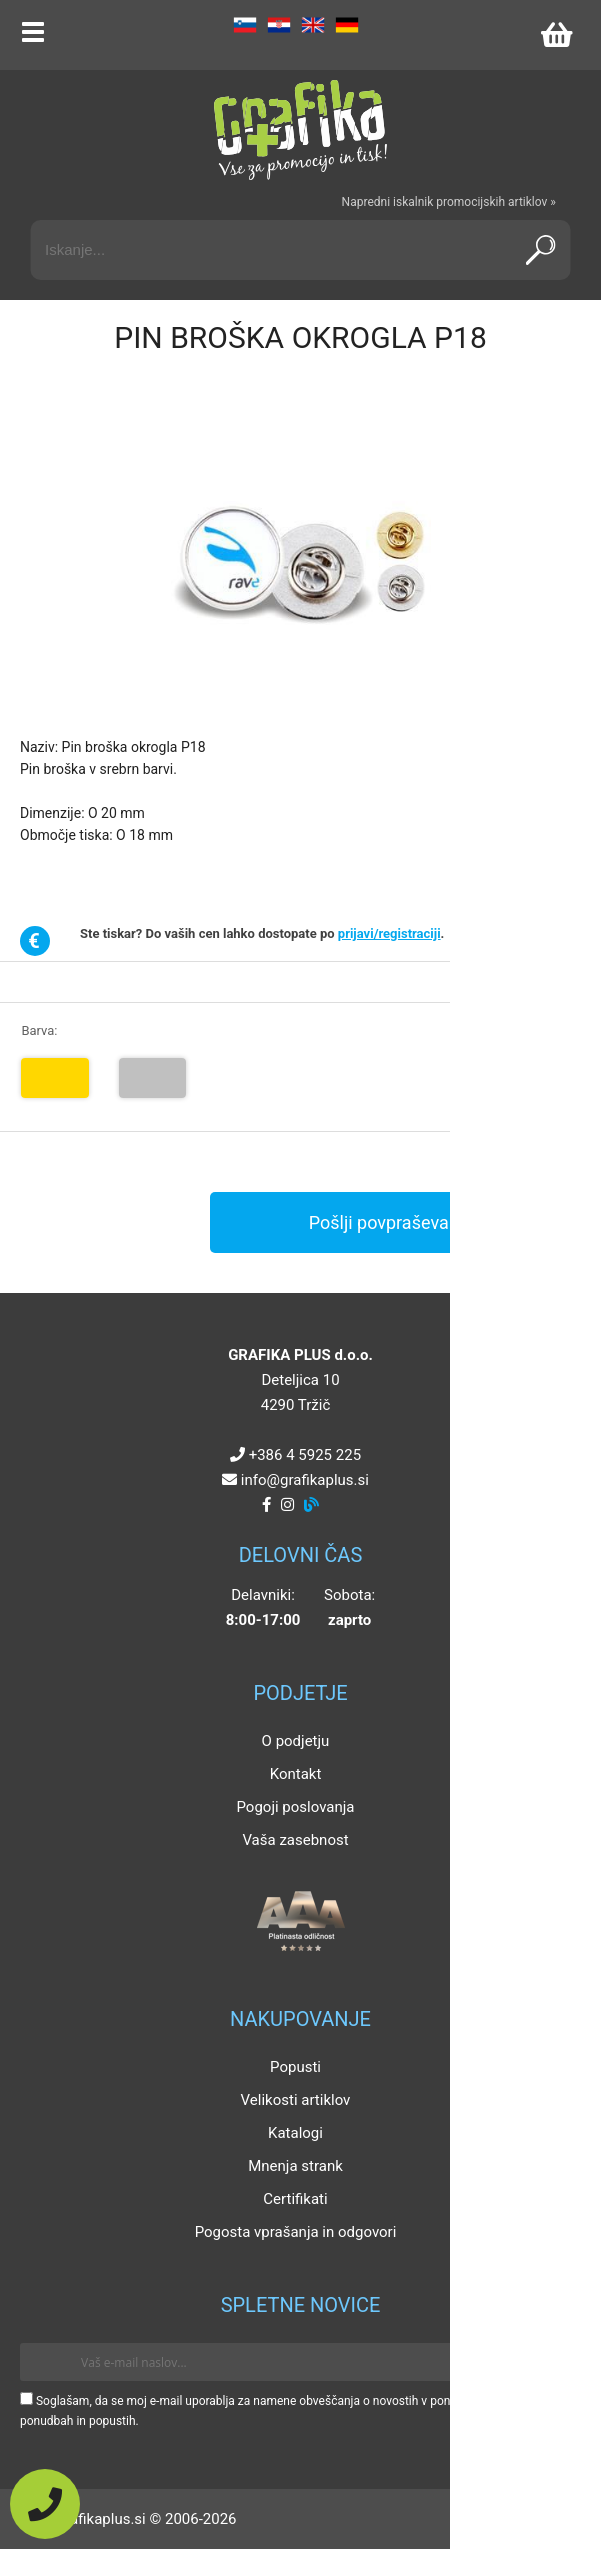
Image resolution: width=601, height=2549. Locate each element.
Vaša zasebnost (295, 1840)
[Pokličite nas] (45, 2504)
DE (347, 25)
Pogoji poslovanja (295, 1807)
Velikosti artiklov (296, 2100)
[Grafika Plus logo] (301, 130)
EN (313, 25)
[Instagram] (287, 1505)
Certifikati (295, 2199)
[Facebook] (266, 1505)
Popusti (295, 2067)
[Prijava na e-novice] (552, 2362)
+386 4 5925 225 (305, 1455)
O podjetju (296, 1741)
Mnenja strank (295, 2166)
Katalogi (295, 2133)
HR (279, 25)
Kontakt (296, 1774)
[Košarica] (556, 35)
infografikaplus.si (305, 1480)
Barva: (39, 1030)
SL (245, 25)
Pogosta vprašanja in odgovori (296, 2232)
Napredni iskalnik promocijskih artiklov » (449, 202)
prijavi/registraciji (389, 933)
